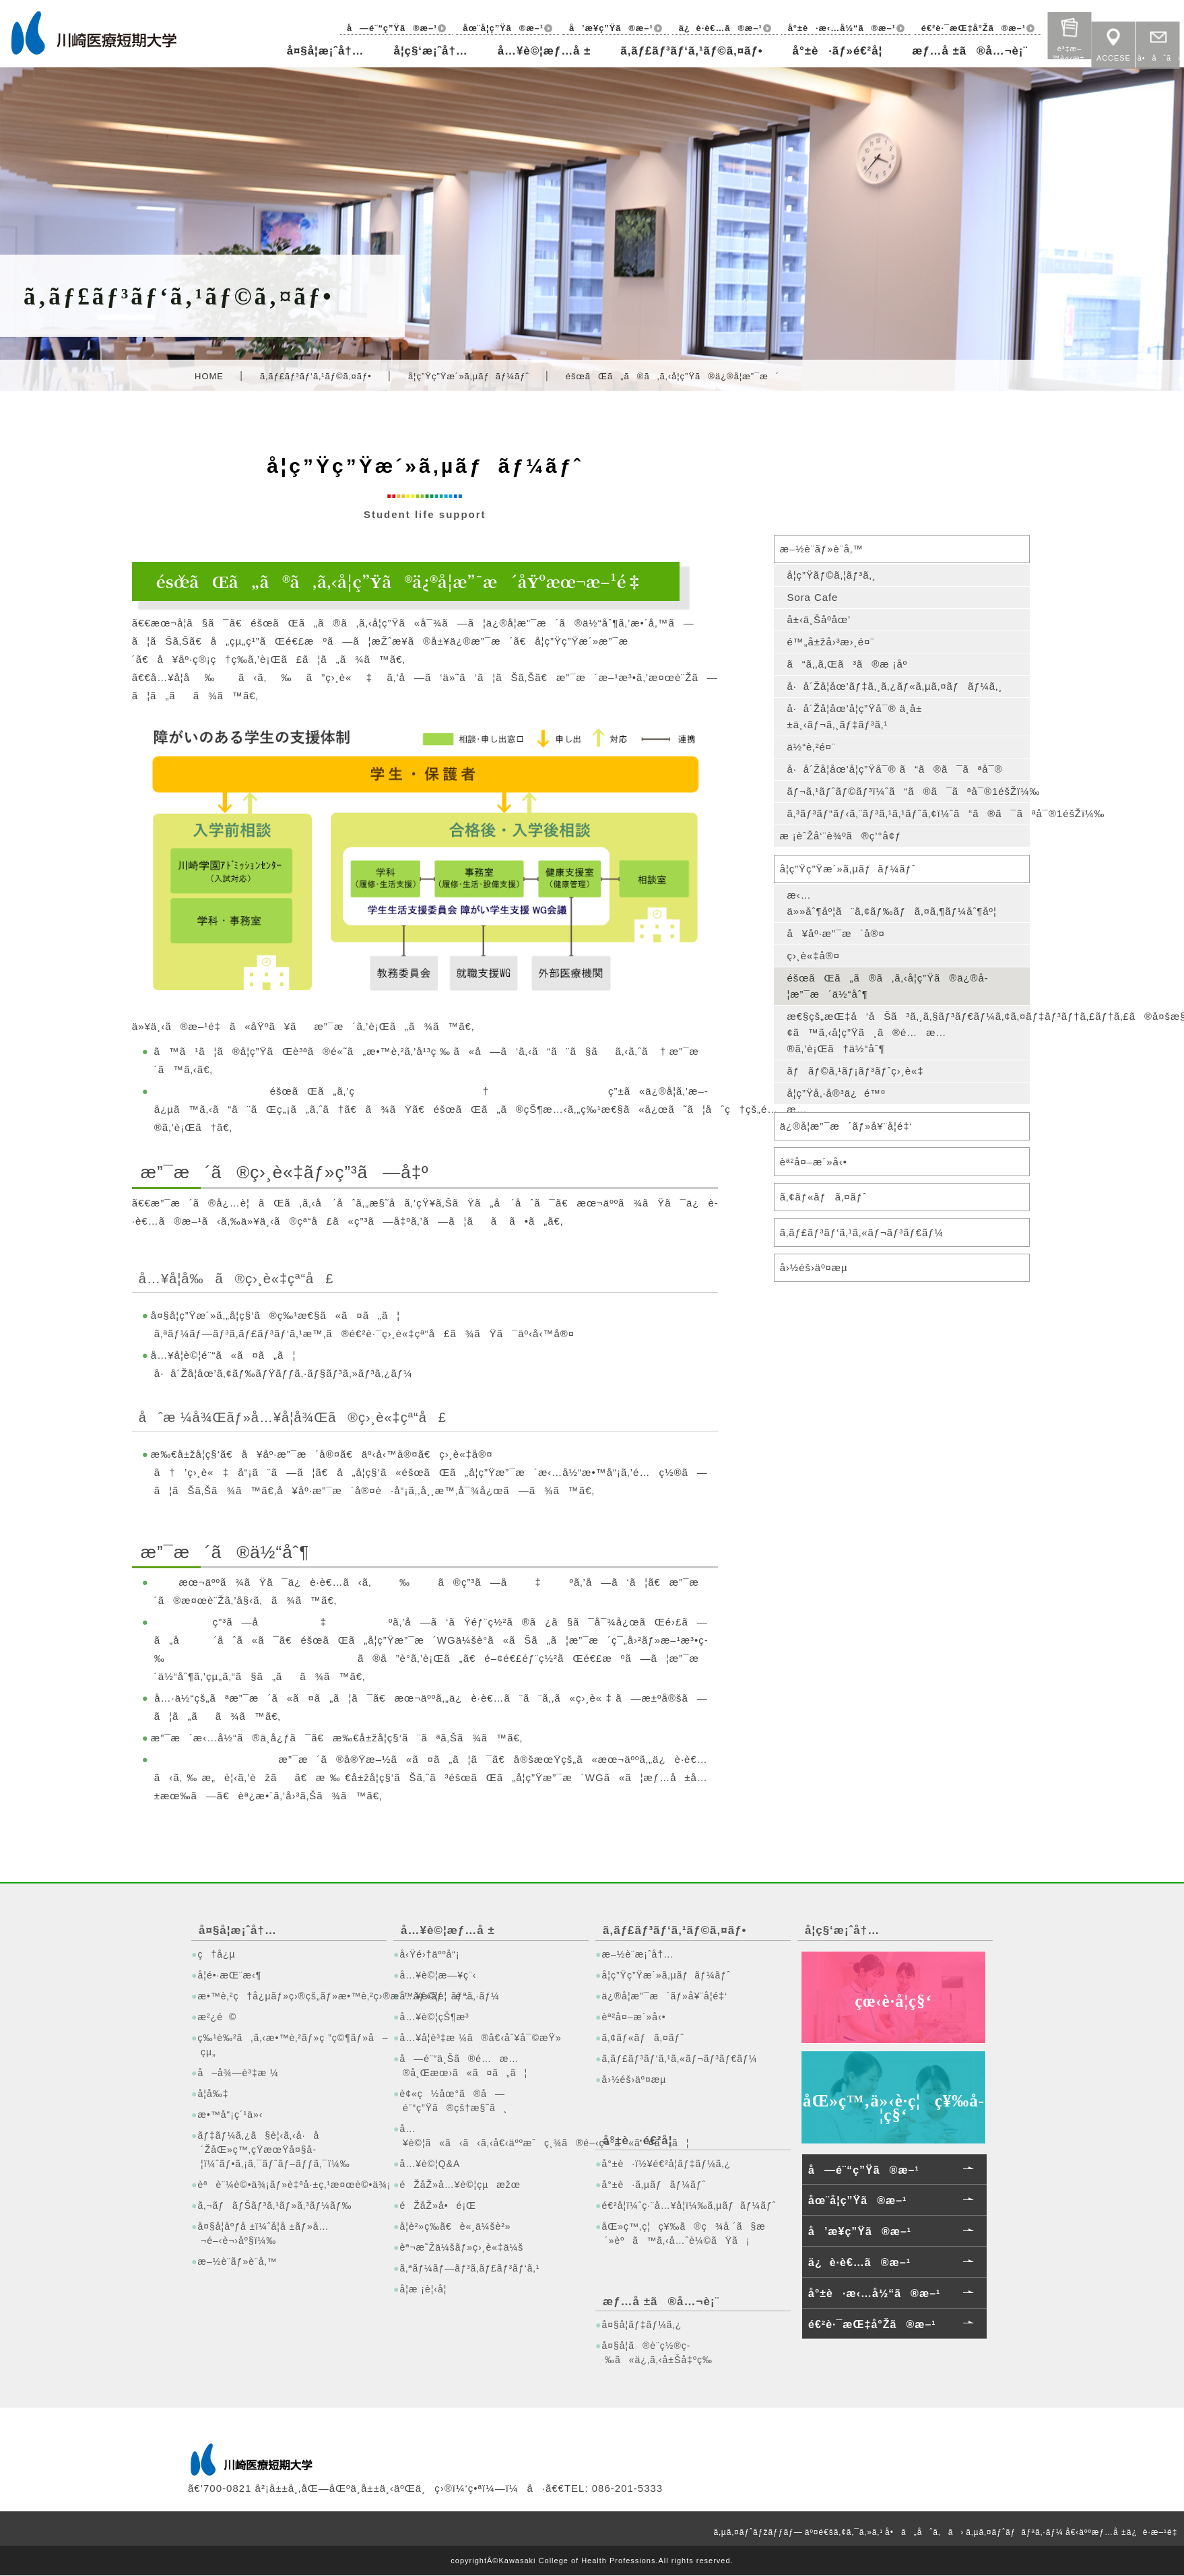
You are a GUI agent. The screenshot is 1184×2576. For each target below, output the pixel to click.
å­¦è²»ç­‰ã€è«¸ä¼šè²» (455, 2226)
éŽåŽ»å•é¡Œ (437, 2205)
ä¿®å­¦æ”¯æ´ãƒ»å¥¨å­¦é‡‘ (847, 1126)
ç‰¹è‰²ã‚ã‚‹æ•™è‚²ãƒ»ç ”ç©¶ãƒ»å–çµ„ (290, 2044)
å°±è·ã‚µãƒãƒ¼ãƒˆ (653, 2184)
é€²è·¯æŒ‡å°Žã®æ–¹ (973, 28)
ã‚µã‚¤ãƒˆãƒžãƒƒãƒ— (757, 2532)
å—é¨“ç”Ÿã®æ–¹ (386, 28)
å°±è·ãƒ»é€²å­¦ (836, 50)
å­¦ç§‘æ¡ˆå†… (426, 50)
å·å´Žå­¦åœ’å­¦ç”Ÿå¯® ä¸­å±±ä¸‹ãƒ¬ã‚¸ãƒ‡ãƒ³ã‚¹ (855, 716)
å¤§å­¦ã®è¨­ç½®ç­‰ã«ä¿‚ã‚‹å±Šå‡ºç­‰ (657, 2352)
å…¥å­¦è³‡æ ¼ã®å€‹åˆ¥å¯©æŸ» (480, 2037)
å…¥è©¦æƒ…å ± (541, 50)
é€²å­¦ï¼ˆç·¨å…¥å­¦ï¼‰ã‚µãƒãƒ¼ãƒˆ (688, 2205)
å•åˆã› (1158, 40)
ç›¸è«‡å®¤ (813, 956)
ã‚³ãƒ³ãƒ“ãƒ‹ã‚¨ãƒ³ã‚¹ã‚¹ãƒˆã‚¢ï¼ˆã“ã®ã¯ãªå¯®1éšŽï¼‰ (908, 813)
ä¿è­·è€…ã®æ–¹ (718, 28)
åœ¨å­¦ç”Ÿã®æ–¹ (498, 28)
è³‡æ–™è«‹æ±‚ (1069, 31)
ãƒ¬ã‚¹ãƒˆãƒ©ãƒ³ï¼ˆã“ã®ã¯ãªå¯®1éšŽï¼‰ (908, 791)
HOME (209, 376)
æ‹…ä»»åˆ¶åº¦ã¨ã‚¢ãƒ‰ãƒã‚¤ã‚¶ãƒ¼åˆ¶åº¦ (892, 903)
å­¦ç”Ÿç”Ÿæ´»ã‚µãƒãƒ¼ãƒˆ (468, 376)
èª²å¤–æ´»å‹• (814, 1162)
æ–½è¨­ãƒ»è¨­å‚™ (822, 548)
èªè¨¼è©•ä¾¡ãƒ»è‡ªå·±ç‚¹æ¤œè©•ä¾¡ (290, 2184)
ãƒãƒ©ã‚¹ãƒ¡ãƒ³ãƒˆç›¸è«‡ (856, 1071)
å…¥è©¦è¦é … (436, 1996)
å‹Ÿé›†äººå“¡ (429, 1954)
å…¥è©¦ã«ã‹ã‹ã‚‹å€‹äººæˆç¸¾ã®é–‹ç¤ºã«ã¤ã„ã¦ (492, 2135)
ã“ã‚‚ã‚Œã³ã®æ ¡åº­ (847, 664)
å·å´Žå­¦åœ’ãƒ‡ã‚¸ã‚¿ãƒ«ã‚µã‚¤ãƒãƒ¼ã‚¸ (895, 686)
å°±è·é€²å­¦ (638, 2140)
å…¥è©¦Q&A (429, 2163)
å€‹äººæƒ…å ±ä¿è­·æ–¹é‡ (1124, 2532)
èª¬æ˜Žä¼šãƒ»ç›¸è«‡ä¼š (461, 2247)
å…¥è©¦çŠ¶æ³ (438, 2016)
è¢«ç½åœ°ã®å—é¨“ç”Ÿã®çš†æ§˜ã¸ (453, 2100)
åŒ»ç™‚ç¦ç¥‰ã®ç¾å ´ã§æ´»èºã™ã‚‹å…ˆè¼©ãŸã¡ (683, 2233)
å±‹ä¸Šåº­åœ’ (819, 619)
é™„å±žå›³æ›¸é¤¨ (831, 641)
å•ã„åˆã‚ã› (924, 2532)
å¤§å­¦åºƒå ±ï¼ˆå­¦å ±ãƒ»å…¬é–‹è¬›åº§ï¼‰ (263, 2233)
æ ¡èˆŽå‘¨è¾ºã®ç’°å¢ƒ (840, 835)
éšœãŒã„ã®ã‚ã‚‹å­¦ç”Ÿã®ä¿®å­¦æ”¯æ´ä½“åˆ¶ (888, 986)
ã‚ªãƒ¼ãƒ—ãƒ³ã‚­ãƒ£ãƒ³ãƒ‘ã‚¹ (469, 2268)
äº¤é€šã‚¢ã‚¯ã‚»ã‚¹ (844, 2532)
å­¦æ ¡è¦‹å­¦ (423, 2289)
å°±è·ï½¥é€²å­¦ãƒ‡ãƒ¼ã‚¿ (666, 2163)
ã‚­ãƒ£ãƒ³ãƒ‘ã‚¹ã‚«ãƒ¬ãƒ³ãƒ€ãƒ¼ (862, 1233)
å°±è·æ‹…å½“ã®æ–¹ (839, 28)
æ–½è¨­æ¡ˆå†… (637, 1954)
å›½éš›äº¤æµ (818, 1268)
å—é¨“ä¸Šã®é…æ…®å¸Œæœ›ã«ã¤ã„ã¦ (463, 2065)
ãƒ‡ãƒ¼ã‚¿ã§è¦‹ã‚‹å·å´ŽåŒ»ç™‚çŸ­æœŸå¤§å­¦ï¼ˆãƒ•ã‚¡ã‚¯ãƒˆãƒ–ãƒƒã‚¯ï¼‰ (273, 2149)
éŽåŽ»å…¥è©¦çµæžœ (460, 2184)
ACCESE (1113, 40)
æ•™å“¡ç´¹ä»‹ (230, 2114)
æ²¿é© (216, 2016)
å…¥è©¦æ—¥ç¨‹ (437, 1975)
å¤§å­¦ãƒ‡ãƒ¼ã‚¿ (641, 2324)
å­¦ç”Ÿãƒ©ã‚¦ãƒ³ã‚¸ (831, 575)
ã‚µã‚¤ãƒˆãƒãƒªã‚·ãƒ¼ (1014, 2532)
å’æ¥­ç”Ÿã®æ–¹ (607, 28)
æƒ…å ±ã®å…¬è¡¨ (969, 50)
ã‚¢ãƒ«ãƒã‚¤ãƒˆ (823, 1197)
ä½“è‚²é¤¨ (811, 746)
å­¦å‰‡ (212, 2093)
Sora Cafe (812, 597)
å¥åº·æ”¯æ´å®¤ (836, 934)
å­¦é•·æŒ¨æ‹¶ (229, 1975)
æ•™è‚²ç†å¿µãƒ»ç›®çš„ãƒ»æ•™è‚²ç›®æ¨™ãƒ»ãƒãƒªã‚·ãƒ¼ (290, 1996)
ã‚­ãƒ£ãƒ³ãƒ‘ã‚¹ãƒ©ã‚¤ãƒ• (689, 50)
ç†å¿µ (216, 1954)
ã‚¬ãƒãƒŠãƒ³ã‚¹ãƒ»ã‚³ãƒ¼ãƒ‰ (274, 2205)
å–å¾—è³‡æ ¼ (237, 2072)
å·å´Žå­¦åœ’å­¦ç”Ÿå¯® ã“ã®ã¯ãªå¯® (895, 769)
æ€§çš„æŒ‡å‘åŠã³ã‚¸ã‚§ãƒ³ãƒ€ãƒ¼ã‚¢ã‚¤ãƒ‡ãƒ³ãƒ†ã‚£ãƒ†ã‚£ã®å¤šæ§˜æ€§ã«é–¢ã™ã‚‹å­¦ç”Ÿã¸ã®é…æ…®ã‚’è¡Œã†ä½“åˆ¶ (908, 1033)
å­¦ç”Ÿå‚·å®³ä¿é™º (836, 1093)
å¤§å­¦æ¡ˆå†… (321, 50)
